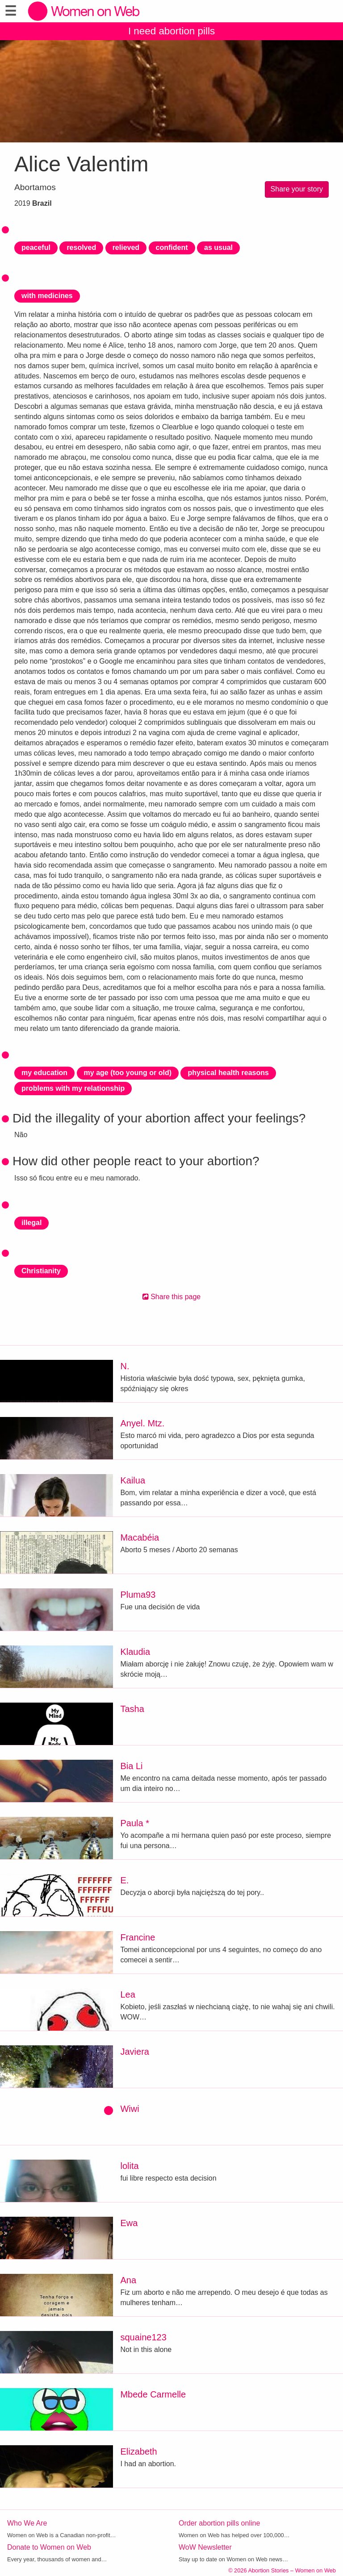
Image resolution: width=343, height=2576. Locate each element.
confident (172, 247)
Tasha (132, 1709)
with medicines (47, 295)
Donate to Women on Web (49, 2547)
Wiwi (129, 2109)
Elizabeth (138, 2451)
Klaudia (135, 1652)
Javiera (134, 2052)
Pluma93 (137, 1595)
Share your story (297, 189)
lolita (129, 2166)
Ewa (129, 2223)
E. (124, 1880)
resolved (81, 247)
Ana (128, 2280)
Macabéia (139, 1537)
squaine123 (143, 2337)
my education (44, 1072)
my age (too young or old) (128, 1072)
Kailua (132, 1480)
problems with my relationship (73, 1088)
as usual (218, 247)
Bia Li (131, 1766)
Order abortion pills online (219, 2523)
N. (124, 1366)
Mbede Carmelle (153, 2394)
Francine (137, 1937)
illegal (31, 1222)
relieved (126, 247)
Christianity (41, 1271)
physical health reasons (228, 1072)
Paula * (134, 1823)
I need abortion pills (171, 31)
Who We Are (27, 2523)
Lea (127, 1994)
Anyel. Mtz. (142, 1423)
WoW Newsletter (205, 2547)
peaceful (35, 247)
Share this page (171, 1296)
